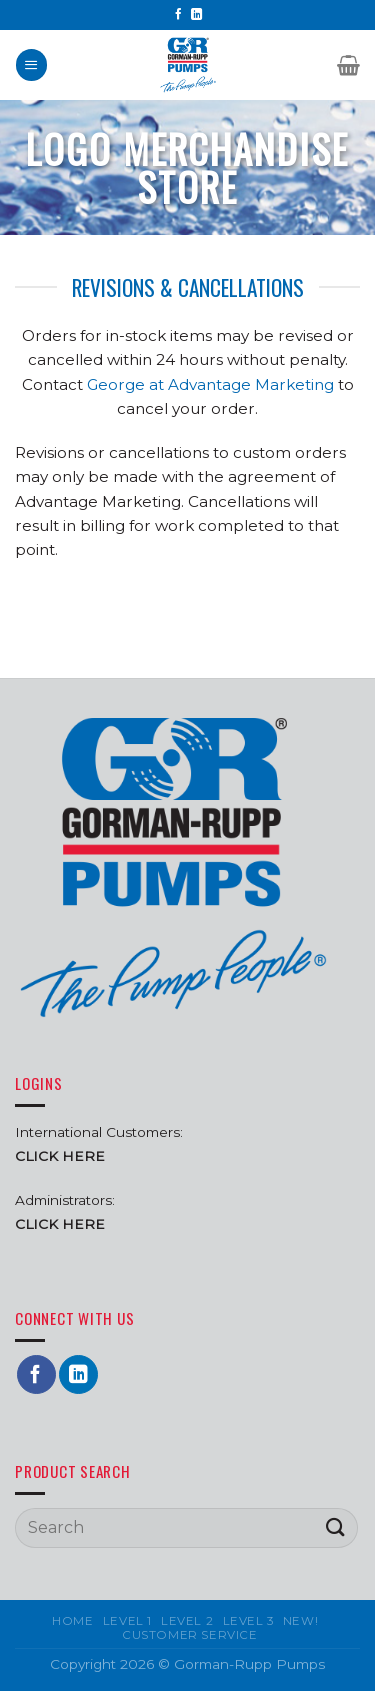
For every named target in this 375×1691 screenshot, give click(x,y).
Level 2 (187, 1621)
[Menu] (31, 64)
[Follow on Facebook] (178, 15)
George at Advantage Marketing (210, 384)
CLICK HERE (60, 1224)
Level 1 (127, 1621)
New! (300, 1621)
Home (72, 1621)
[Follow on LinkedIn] (196, 15)
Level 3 (248, 1621)
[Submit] (336, 1527)
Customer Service (189, 1635)
